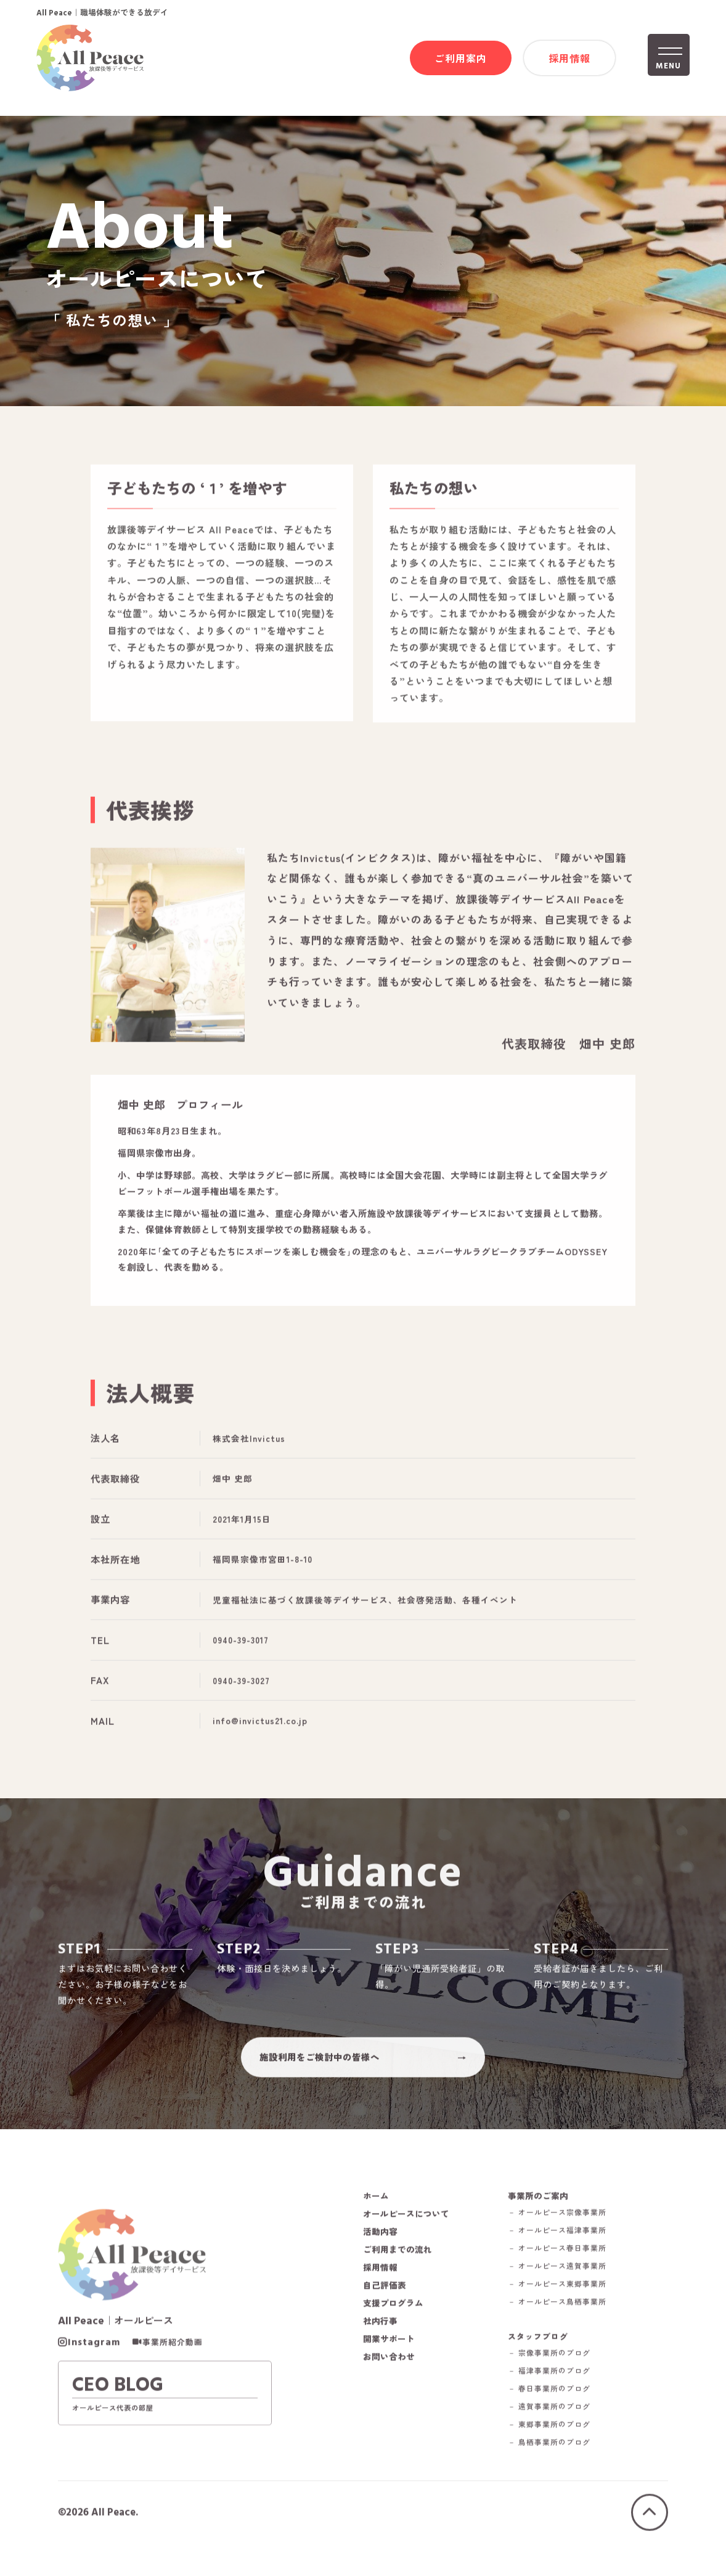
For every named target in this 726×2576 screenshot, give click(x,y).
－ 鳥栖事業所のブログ (560, 2462)
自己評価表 (386, 2301)
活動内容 (381, 2248)
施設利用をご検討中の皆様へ (319, 2068)
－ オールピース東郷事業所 (568, 2301)
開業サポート (390, 2355)
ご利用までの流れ (400, 2266)
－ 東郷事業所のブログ (560, 2444)
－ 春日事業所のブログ (560, 2408)
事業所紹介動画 (172, 2363)
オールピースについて (409, 2230)
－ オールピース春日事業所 (568, 2265)
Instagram (94, 2363)
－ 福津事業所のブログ (560, 2390)
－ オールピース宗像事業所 (568, 2229)
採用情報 (569, 59)
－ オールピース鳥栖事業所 (568, 2319)
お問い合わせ (390, 2373)
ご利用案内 (460, 59)
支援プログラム (395, 2319)
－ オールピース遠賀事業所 (568, 2283)
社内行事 (381, 2337)
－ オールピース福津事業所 (568, 2247)
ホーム (377, 2212)
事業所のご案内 (547, 2212)
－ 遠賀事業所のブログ (560, 2426)
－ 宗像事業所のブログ (560, 2372)
